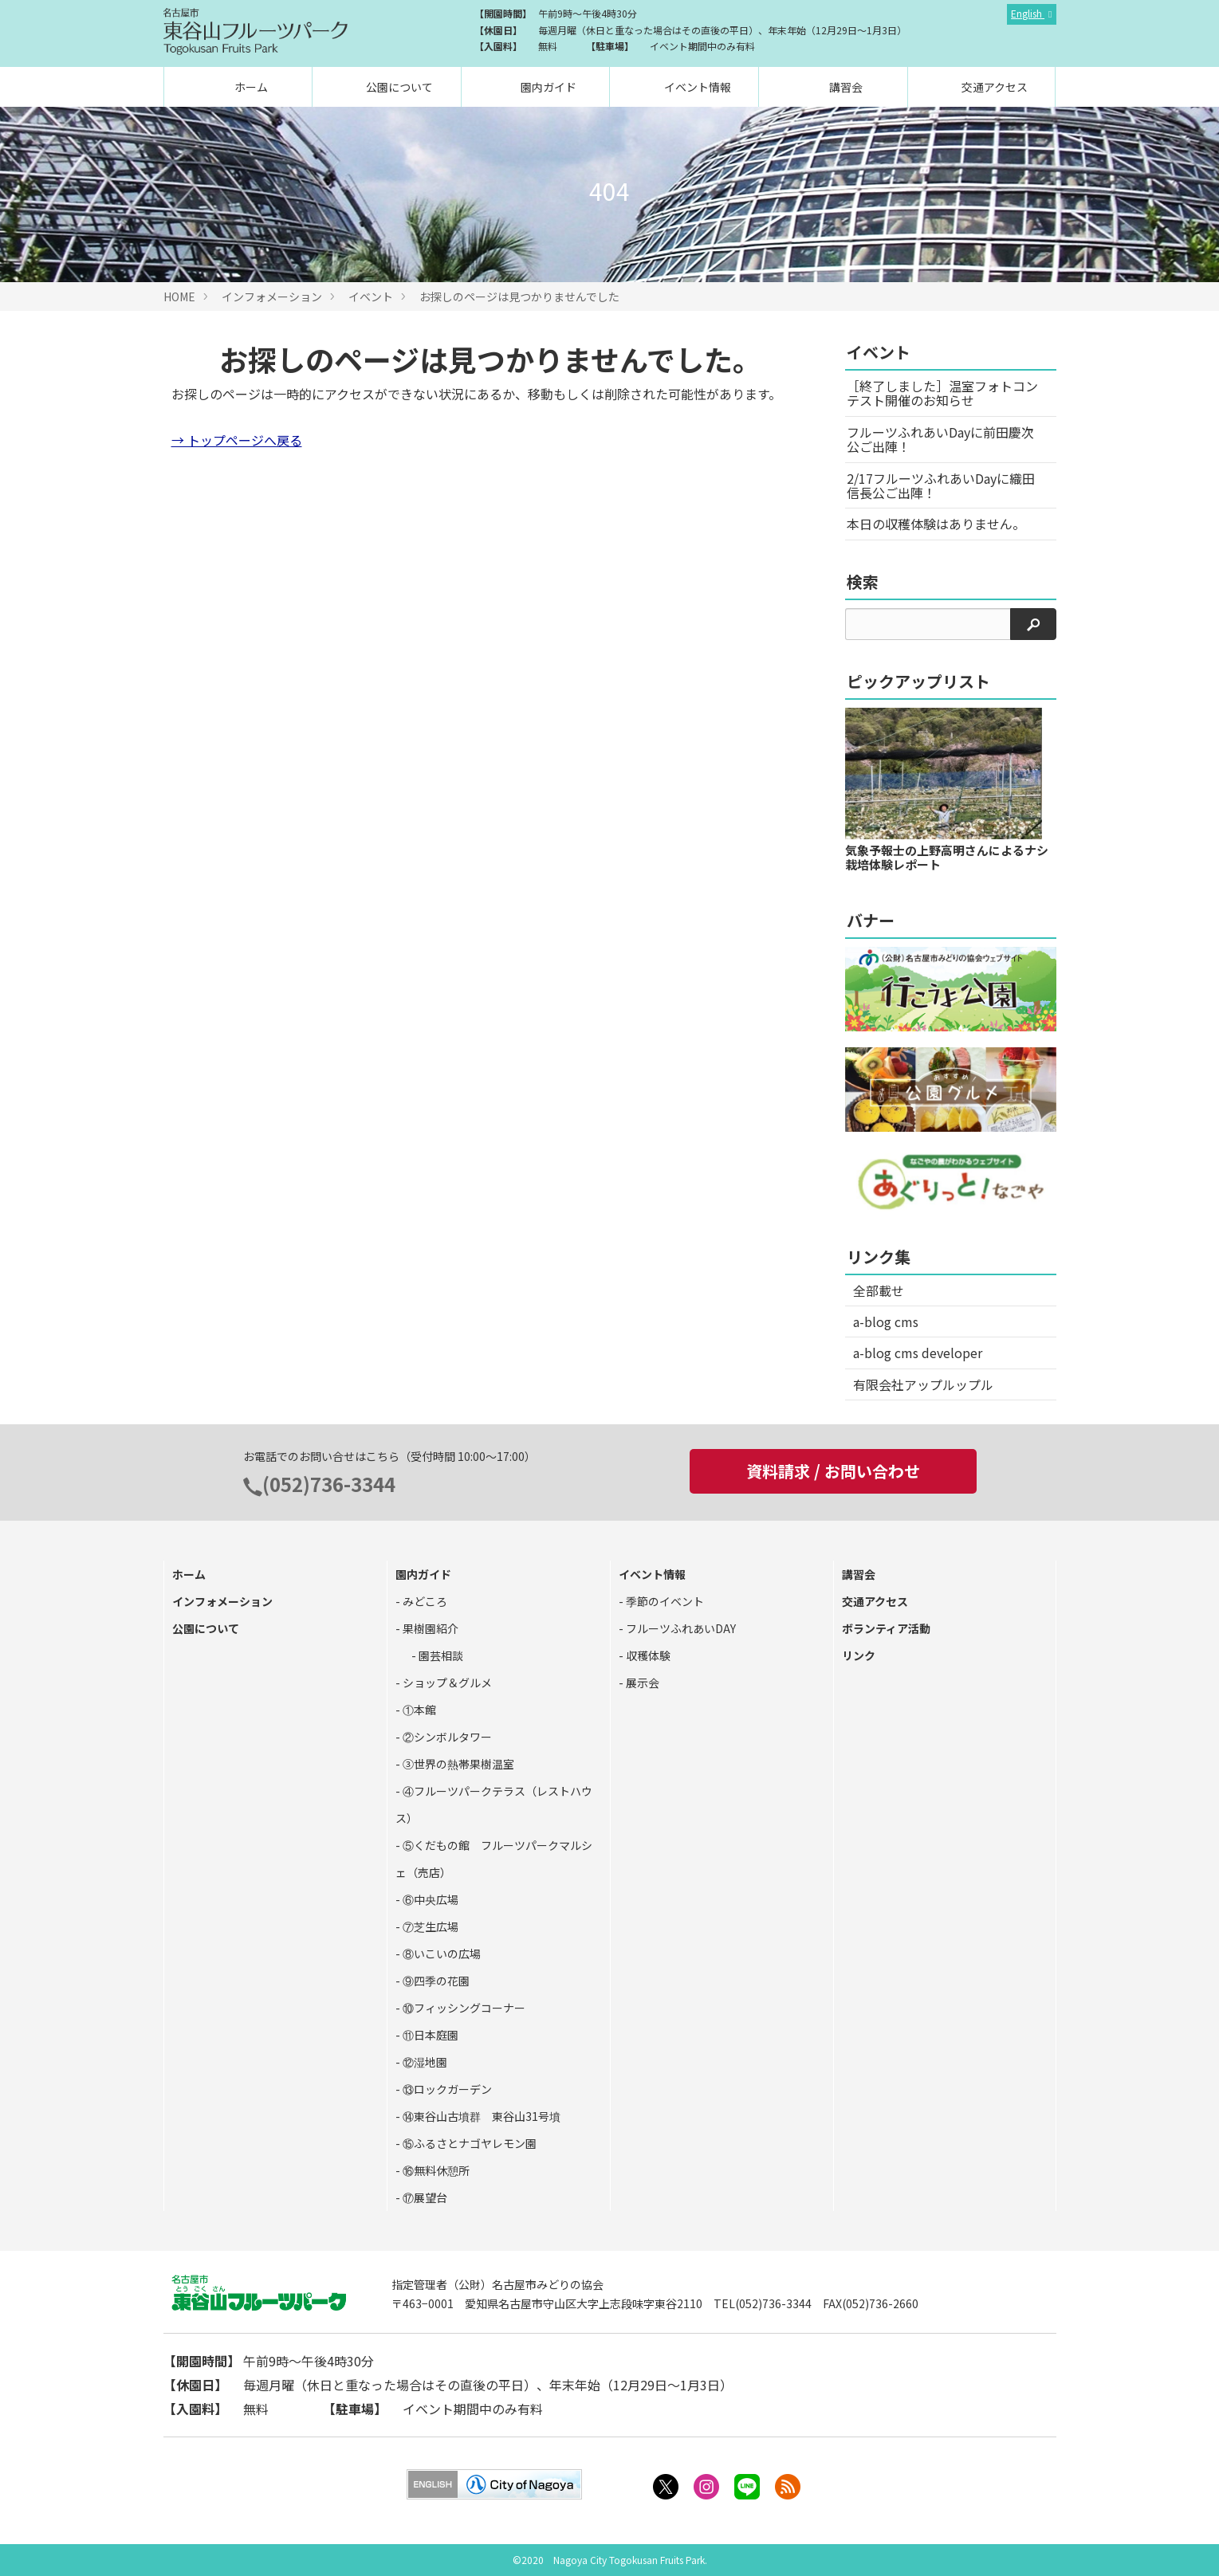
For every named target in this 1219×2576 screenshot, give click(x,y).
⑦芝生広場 (429, 1926)
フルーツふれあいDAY (679, 1628)
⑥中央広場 (429, 1899)
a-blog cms (885, 1321)
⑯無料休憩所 (435, 2170)
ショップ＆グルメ (446, 1682)
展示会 (641, 1682)
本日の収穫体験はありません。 (936, 523)
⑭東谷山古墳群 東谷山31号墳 (480, 2116)
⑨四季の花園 (435, 1981)
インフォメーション (272, 296)
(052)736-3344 (328, 1484)
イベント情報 (696, 87)
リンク (858, 1655)
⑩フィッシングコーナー (462, 2008)
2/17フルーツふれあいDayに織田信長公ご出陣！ (941, 485)
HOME (179, 296)
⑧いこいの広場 (440, 1953)
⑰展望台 (423, 2197)
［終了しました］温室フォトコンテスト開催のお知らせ (942, 393)
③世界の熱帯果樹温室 (457, 1764)
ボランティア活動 (886, 1628)
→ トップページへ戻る (236, 440)
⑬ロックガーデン (446, 2089)
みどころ (423, 1601)
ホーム (250, 87)
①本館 (418, 1710)
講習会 (845, 87)
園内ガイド (547, 87)
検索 (863, 581)
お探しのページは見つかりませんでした (519, 296)
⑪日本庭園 (429, 2035)
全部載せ (878, 1290)
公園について (398, 87)
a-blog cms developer (917, 1352)
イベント (370, 296)
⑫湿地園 (423, 2062)
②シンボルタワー (446, 1737)
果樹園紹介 (429, 1628)
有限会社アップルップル (923, 1384)
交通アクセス (993, 87)
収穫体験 (646, 1655)
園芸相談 (439, 1655)
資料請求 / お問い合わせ (833, 1470)
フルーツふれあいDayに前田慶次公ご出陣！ (940, 439)
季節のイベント (663, 1601)
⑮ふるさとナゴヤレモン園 (468, 2143)
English (1027, 13)
